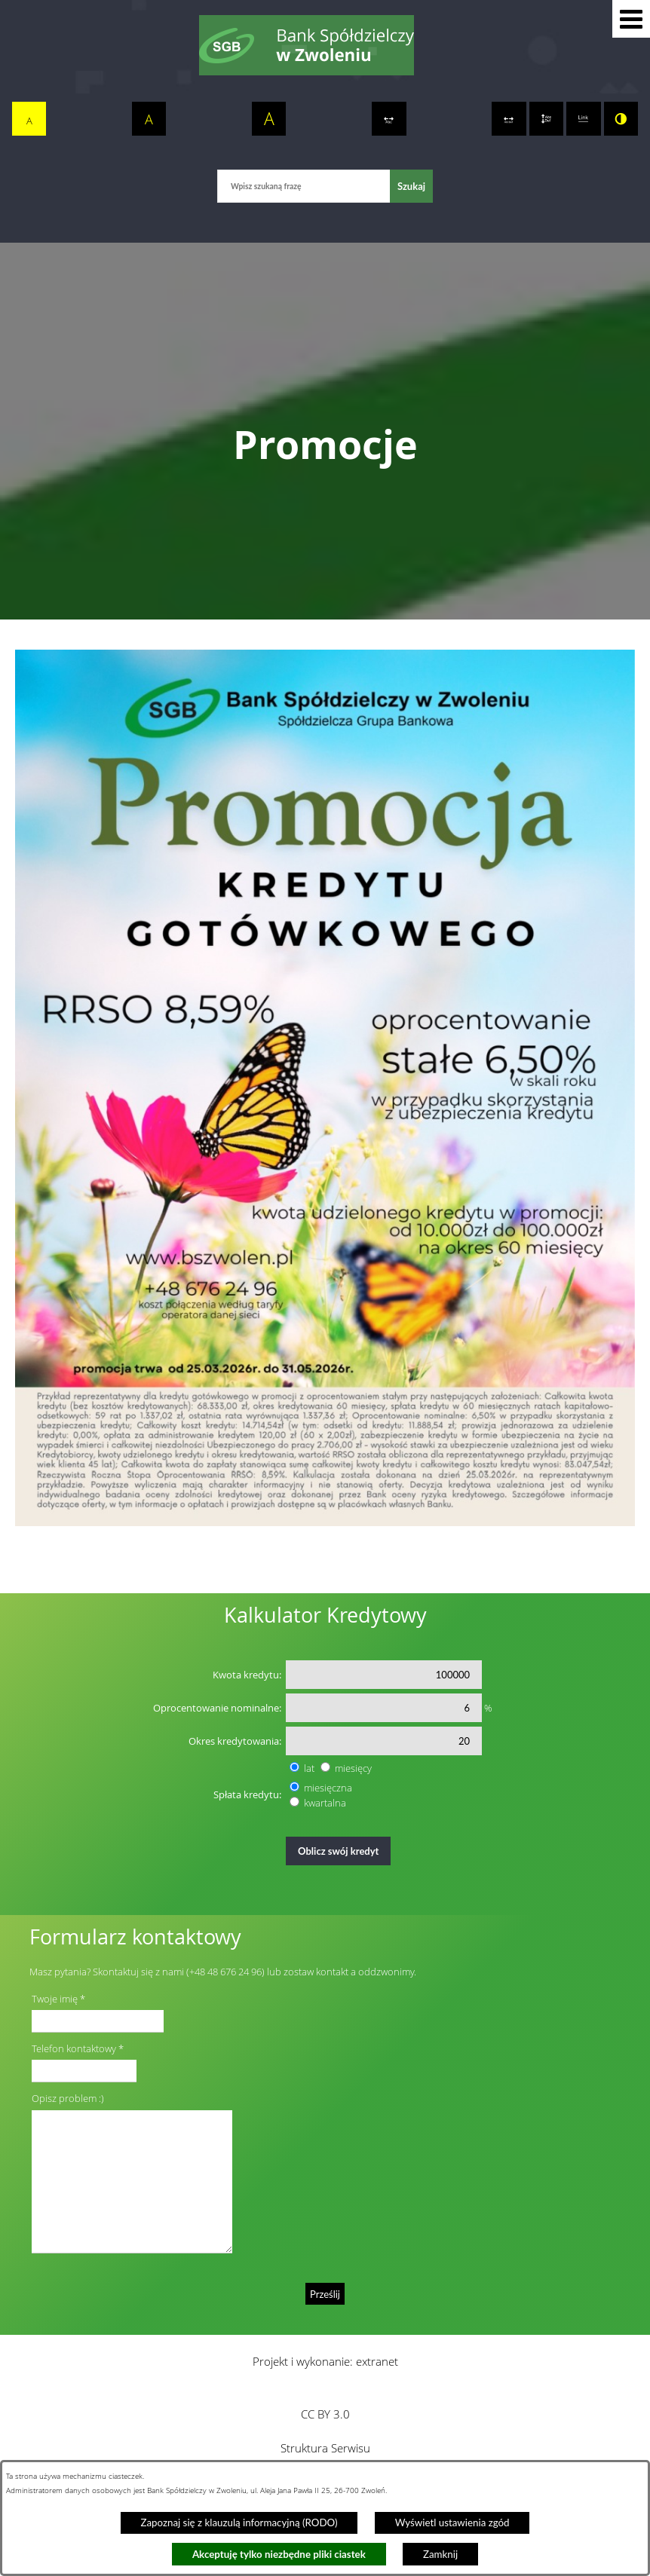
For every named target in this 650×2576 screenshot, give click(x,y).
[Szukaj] (411, 186)
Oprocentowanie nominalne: (217, 1708)
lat (309, 1768)
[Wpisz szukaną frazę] (303, 186)
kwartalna (325, 1803)
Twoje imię (55, 1998)
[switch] (389, 119)
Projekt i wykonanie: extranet (325, 2361)
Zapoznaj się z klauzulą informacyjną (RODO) (238, 2522)
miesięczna (328, 1787)
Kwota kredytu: (247, 1674)
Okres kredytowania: (235, 1741)
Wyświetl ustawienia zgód (452, 2522)
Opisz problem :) (68, 2098)
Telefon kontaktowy (74, 2048)
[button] (631, 19)
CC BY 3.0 (325, 2414)
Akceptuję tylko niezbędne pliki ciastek (279, 2554)
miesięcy (353, 1768)
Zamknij (440, 2554)
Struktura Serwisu (325, 2447)
